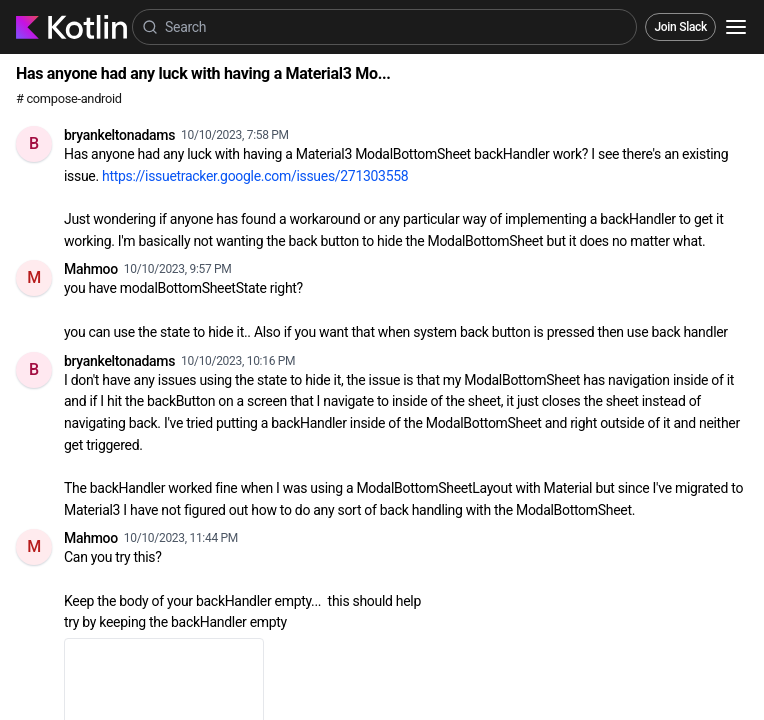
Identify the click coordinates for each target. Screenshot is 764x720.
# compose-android (69, 98)
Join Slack (680, 27)
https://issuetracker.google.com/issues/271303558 (255, 176)
